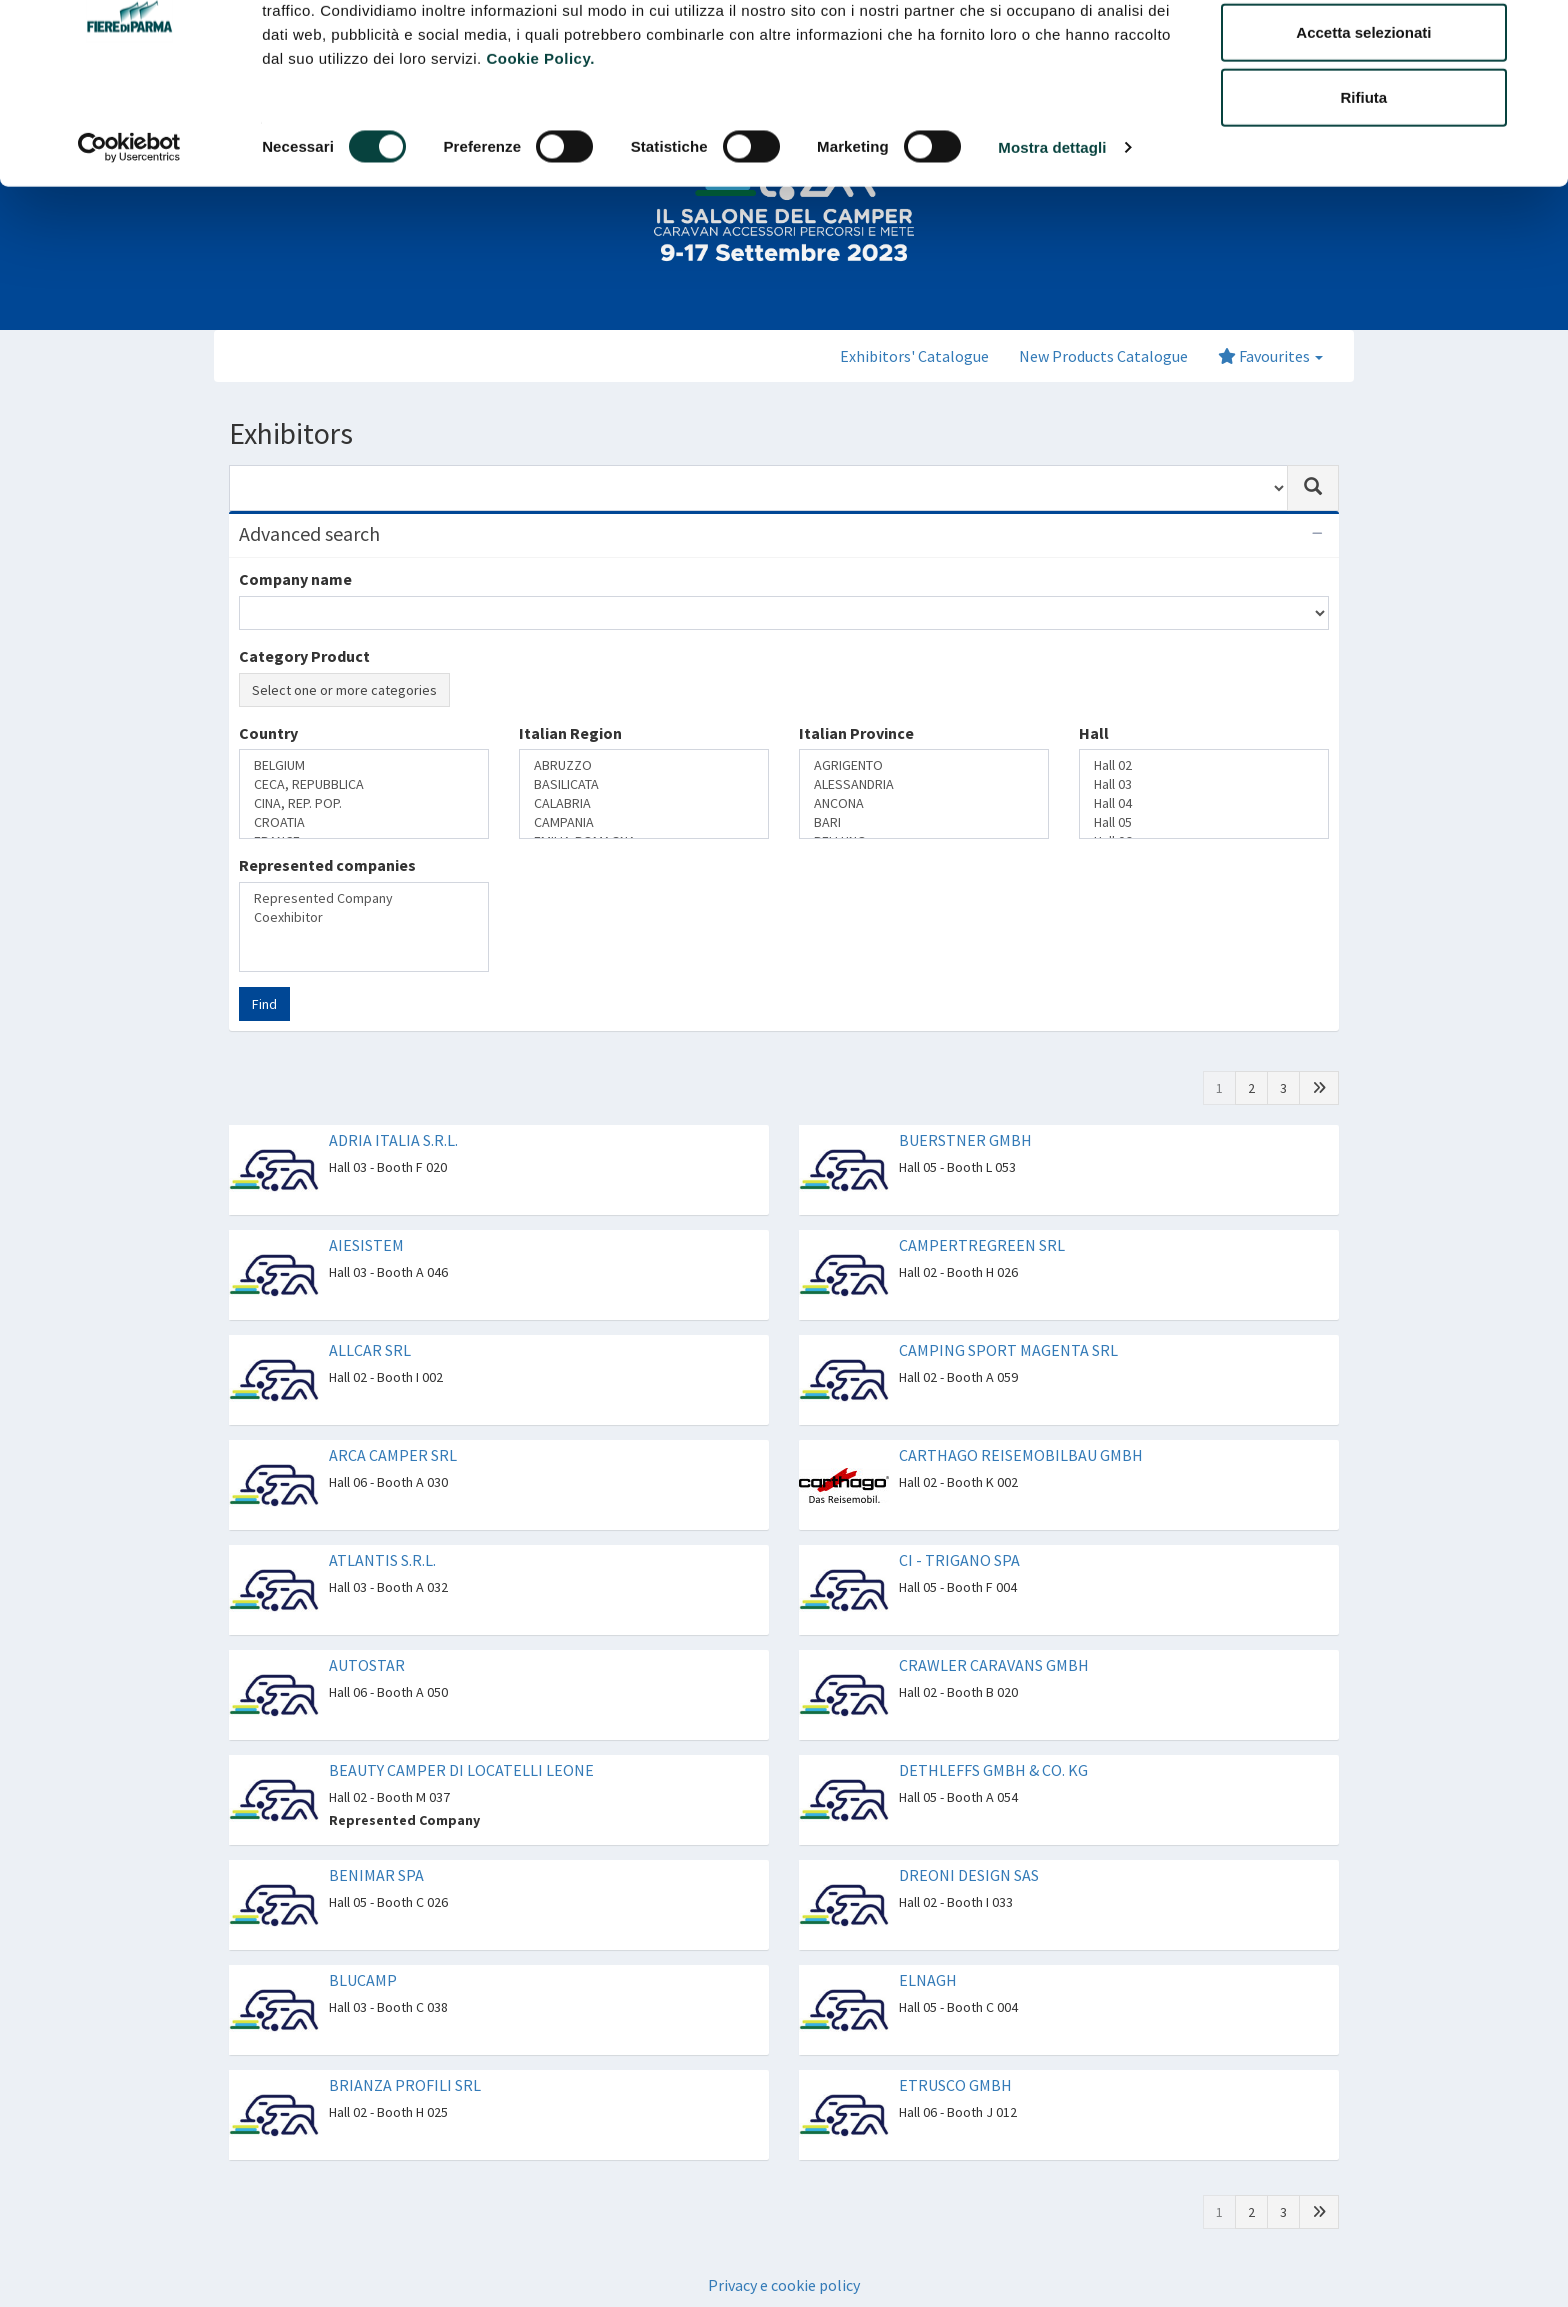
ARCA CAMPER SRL (393, 1455)
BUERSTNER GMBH (965, 1140)
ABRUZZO (644, 765)
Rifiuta (1364, 183)
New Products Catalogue (1103, 356)
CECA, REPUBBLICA (364, 784)
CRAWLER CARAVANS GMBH (994, 1665)
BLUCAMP (363, 1980)
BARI (924, 822)
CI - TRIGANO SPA (959, 1560)
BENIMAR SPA (376, 1875)
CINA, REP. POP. (364, 803)
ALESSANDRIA (924, 784)
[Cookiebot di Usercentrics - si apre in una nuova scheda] (129, 234)
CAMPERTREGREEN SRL (982, 1245)
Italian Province (856, 733)
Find (264, 1004)
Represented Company (364, 898)
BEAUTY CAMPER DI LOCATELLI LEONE (461, 1770)
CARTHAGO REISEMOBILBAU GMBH (1021, 1455)
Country (268, 733)
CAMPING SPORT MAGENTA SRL (1008, 1350)
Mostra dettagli (1052, 233)
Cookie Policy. (540, 144)
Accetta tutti (1364, 52)
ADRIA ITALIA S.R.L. (393, 1140)
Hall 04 (1204, 803)
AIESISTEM (366, 1245)
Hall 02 (1204, 765)
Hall (1094, 733)
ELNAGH (928, 1980)
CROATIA (364, 822)
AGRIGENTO (924, 765)
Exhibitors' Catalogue (914, 356)
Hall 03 (1204, 784)
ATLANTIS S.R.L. (382, 1560)
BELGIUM (364, 765)
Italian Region (570, 733)
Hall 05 (1204, 822)
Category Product (304, 656)
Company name (295, 579)
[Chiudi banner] (1537, 31)
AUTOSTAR (367, 1665)
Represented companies (327, 865)
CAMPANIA (644, 822)
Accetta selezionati (1363, 118)
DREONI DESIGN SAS (969, 1875)
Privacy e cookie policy (784, 2285)
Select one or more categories (344, 690)
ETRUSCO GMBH (955, 2085)
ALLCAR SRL (370, 1350)
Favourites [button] (1270, 356)
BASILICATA (644, 784)
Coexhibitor (364, 917)
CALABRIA (644, 803)
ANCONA (924, 803)
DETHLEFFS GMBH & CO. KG (993, 1770)
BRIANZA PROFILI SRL (405, 2085)
